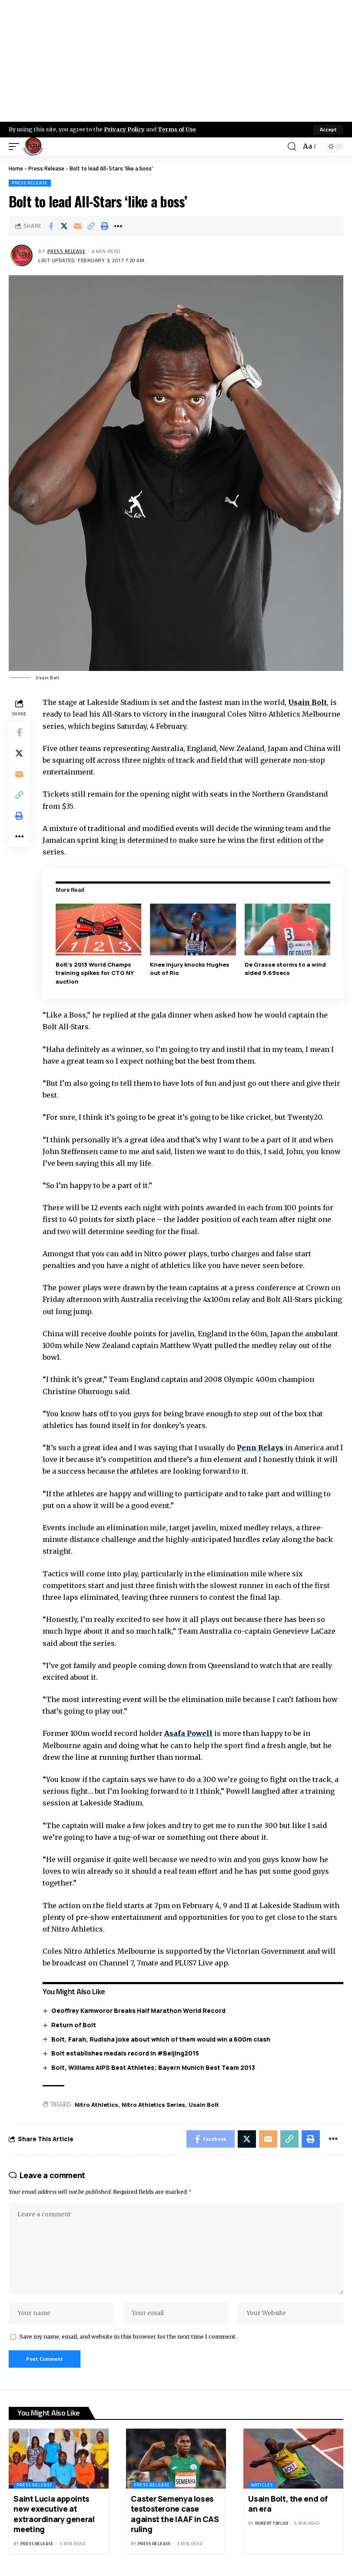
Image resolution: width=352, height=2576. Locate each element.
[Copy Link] (91, 226)
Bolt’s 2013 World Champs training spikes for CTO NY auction (95, 973)
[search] (292, 146)
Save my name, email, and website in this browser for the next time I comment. (128, 2336)
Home (16, 168)
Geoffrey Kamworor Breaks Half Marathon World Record (138, 2010)
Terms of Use (177, 129)
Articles (262, 2485)
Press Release (46, 168)
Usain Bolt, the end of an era (288, 2503)
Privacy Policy (124, 129)
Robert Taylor (272, 2523)
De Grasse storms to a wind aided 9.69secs (285, 969)
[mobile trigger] (16, 146)
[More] (118, 226)
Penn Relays (260, 1447)
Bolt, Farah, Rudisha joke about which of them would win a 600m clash (160, 2039)
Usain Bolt (307, 702)
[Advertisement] (176, 61)
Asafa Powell (188, 1733)
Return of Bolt (73, 2025)
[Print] (105, 226)
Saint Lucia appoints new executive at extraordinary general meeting (53, 2513)
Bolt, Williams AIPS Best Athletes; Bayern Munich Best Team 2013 (153, 2067)
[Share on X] (64, 226)
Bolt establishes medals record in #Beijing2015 (125, 2053)
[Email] (78, 226)
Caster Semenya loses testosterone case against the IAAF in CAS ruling (175, 2513)
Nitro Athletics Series (153, 2105)
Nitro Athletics (96, 2105)
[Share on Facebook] (51, 226)
